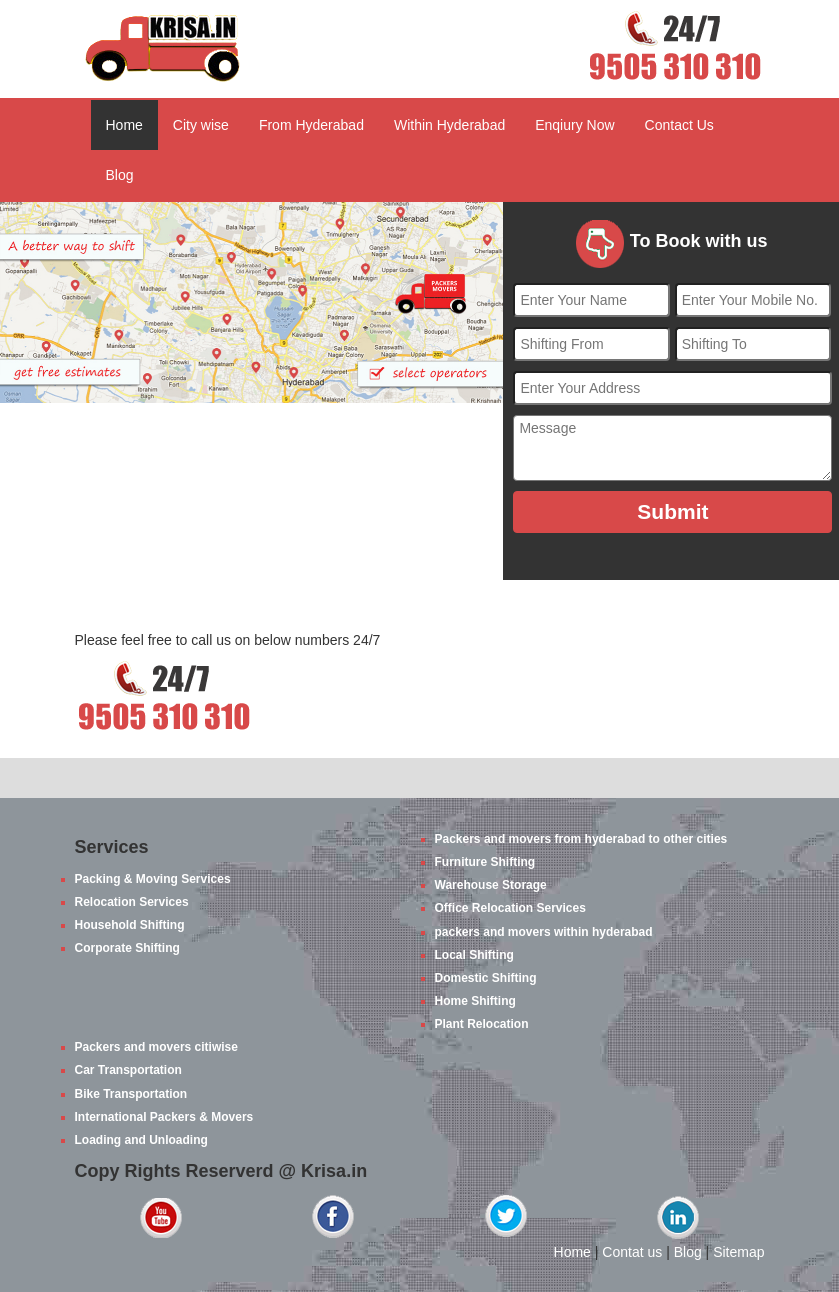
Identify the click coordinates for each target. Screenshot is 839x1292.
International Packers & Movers (164, 1117)
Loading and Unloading (141, 1140)
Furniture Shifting (485, 862)
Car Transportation (128, 1070)
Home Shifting (475, 1001)
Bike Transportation (131, 1094)
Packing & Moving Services (153, 879)
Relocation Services (132, 902)
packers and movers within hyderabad (544, 932)
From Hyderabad (311, 125)
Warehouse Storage (491, 885)
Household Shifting (130, 925)
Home (124, 125)
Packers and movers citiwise (156, 1047)
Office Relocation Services (510, 908)
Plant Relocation (482, 1024)
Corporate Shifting (127, 948)
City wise (201, 125)
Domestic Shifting (486, 978)
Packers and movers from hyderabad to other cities (581, 839)
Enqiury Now (574, 125)
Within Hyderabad (449, 125)
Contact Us (679, 125)
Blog (120, 175)
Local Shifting (474, 955)
